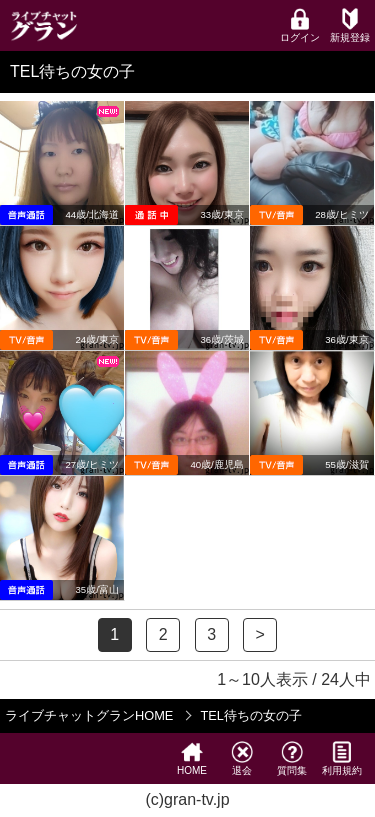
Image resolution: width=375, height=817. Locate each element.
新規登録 (350, 25)
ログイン (300, 25)
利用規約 (342, 758)
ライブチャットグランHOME (89, 715)
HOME (192, 758)
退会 (242, 758)
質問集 (292, 758)
